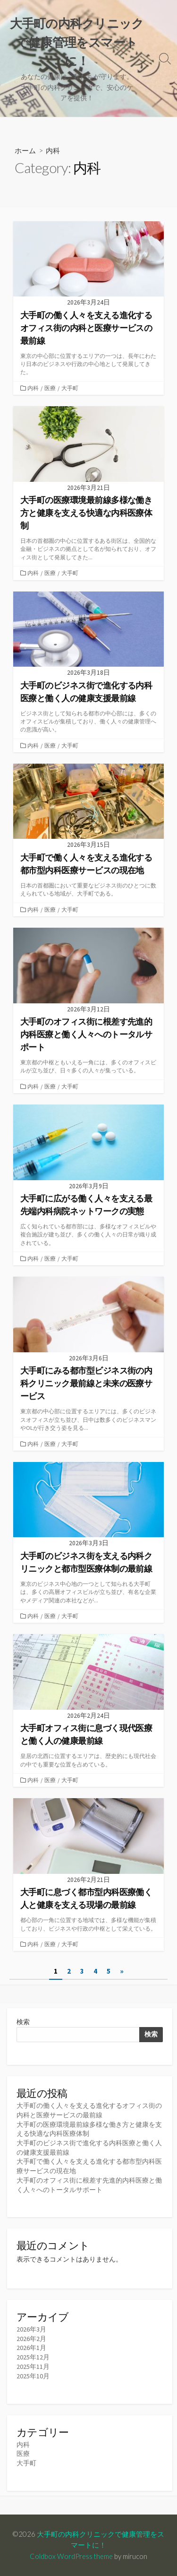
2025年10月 (33, 2376)
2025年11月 (33, 2366)
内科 (33, 388)
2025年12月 (33, 2357)
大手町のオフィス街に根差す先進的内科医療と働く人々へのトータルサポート (89, 2185)
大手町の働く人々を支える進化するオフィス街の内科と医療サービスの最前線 (89, 2110)
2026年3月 (31, 2329)
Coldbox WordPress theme (71, 2556)
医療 (50, 388)
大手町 (69, 388)
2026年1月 (31, 2347)
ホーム (25, 150)
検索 (23, 2022)
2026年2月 (31, 2338)
